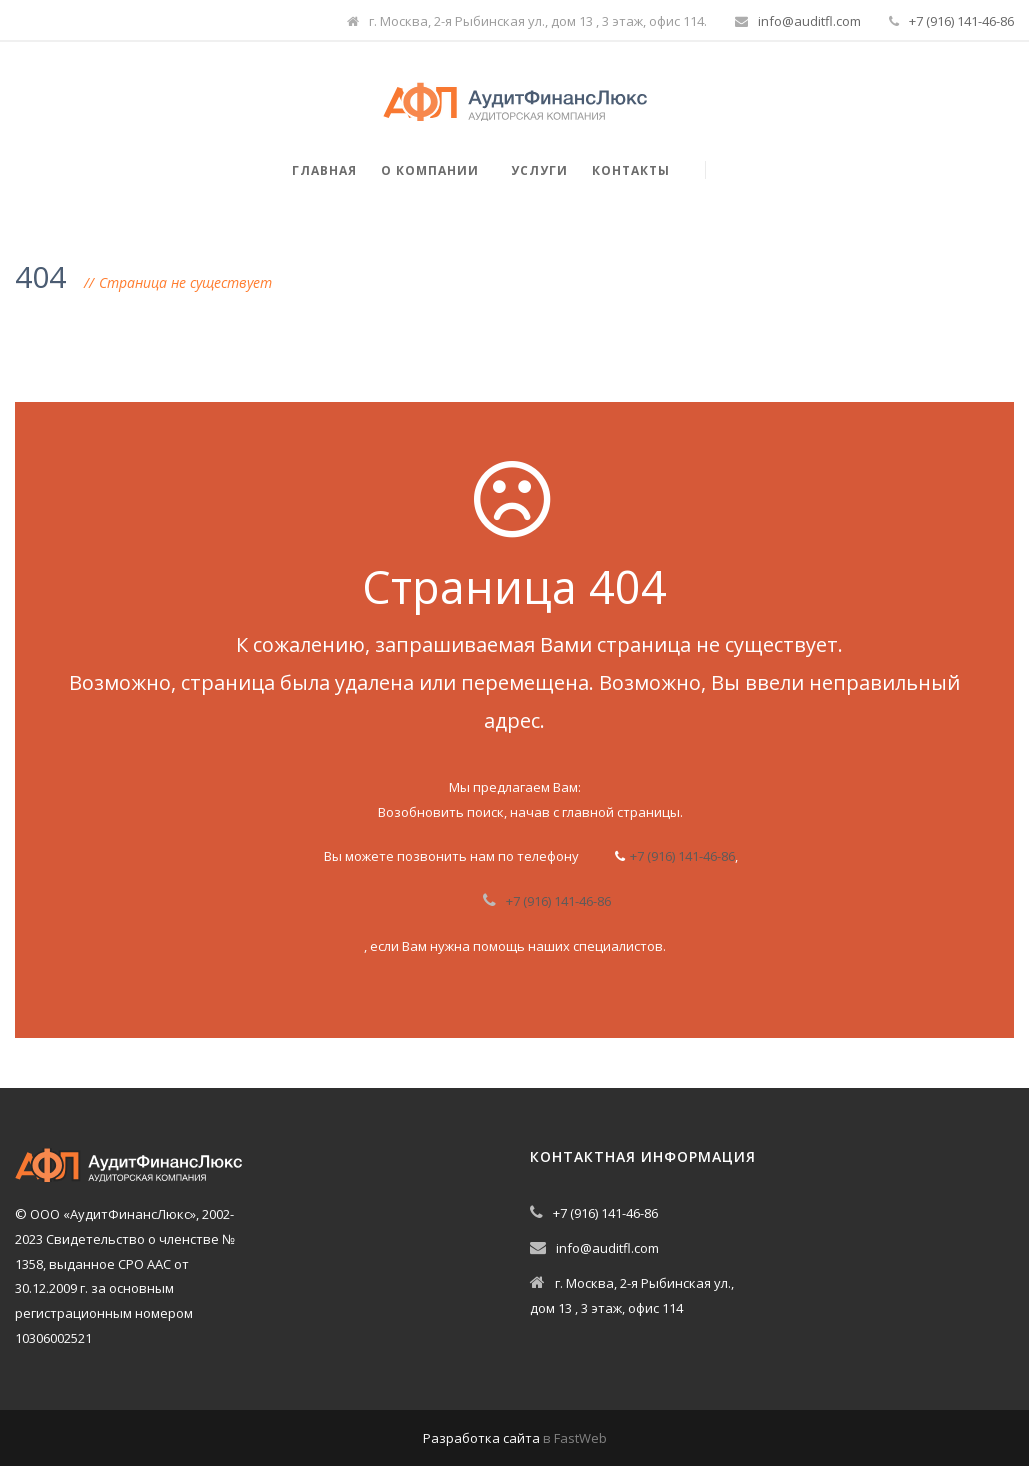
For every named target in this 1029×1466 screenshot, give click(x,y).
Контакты (631, 170)
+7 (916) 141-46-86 (961, 21)
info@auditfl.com (809, 21)
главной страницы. (622, 812)
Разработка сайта (481, 1438)
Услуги (539, 170)
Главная (324, 170)
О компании (430, 170)
